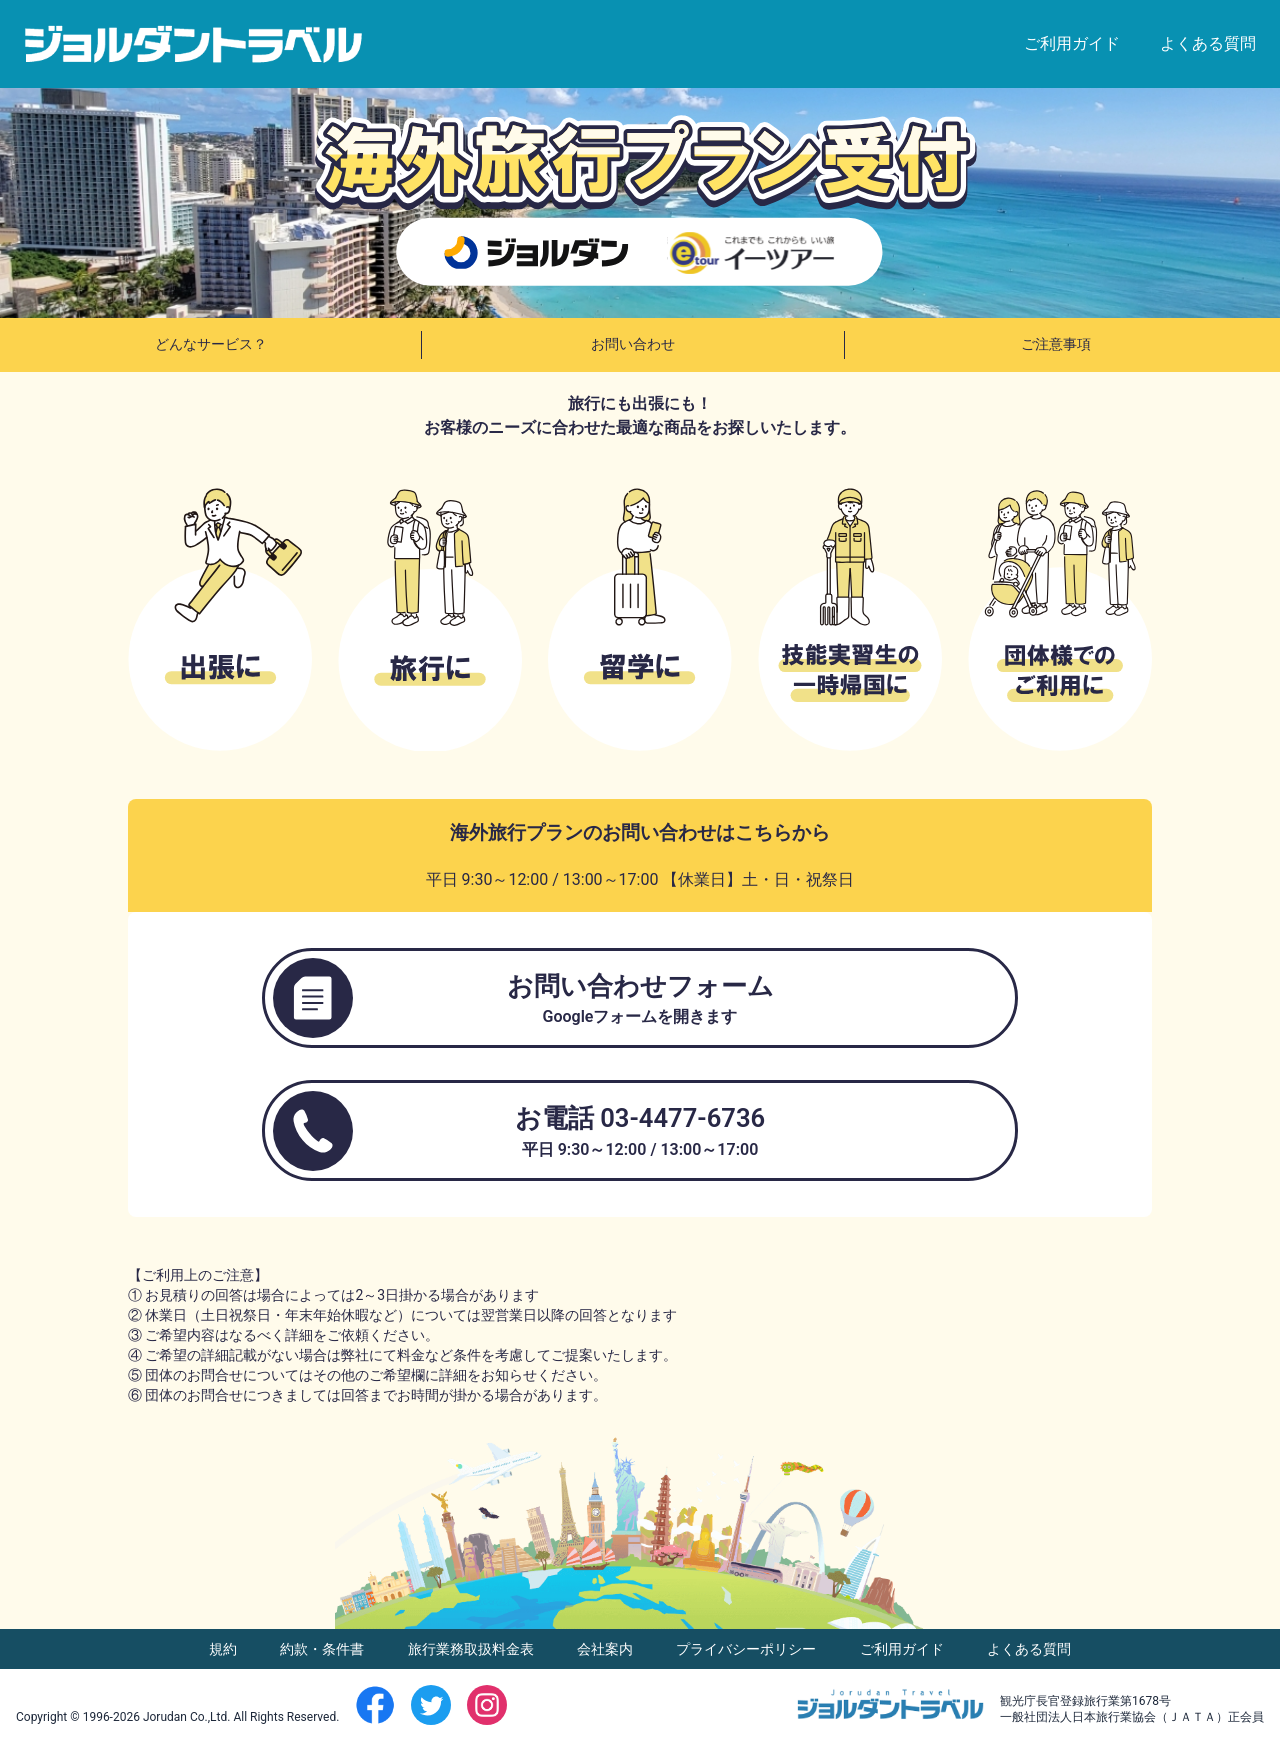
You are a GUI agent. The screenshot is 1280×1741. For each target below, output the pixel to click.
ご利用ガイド (1072, 43)
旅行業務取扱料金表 (472, 1649)
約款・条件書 (323, 1649)
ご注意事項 (1056, 344)
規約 (224, 1649)
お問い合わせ (633, 344)
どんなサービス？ (211, 344)
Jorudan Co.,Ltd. (187, 1717)
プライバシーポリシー (747, 1649)
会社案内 (606, 1649)
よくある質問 (1208, 43)
